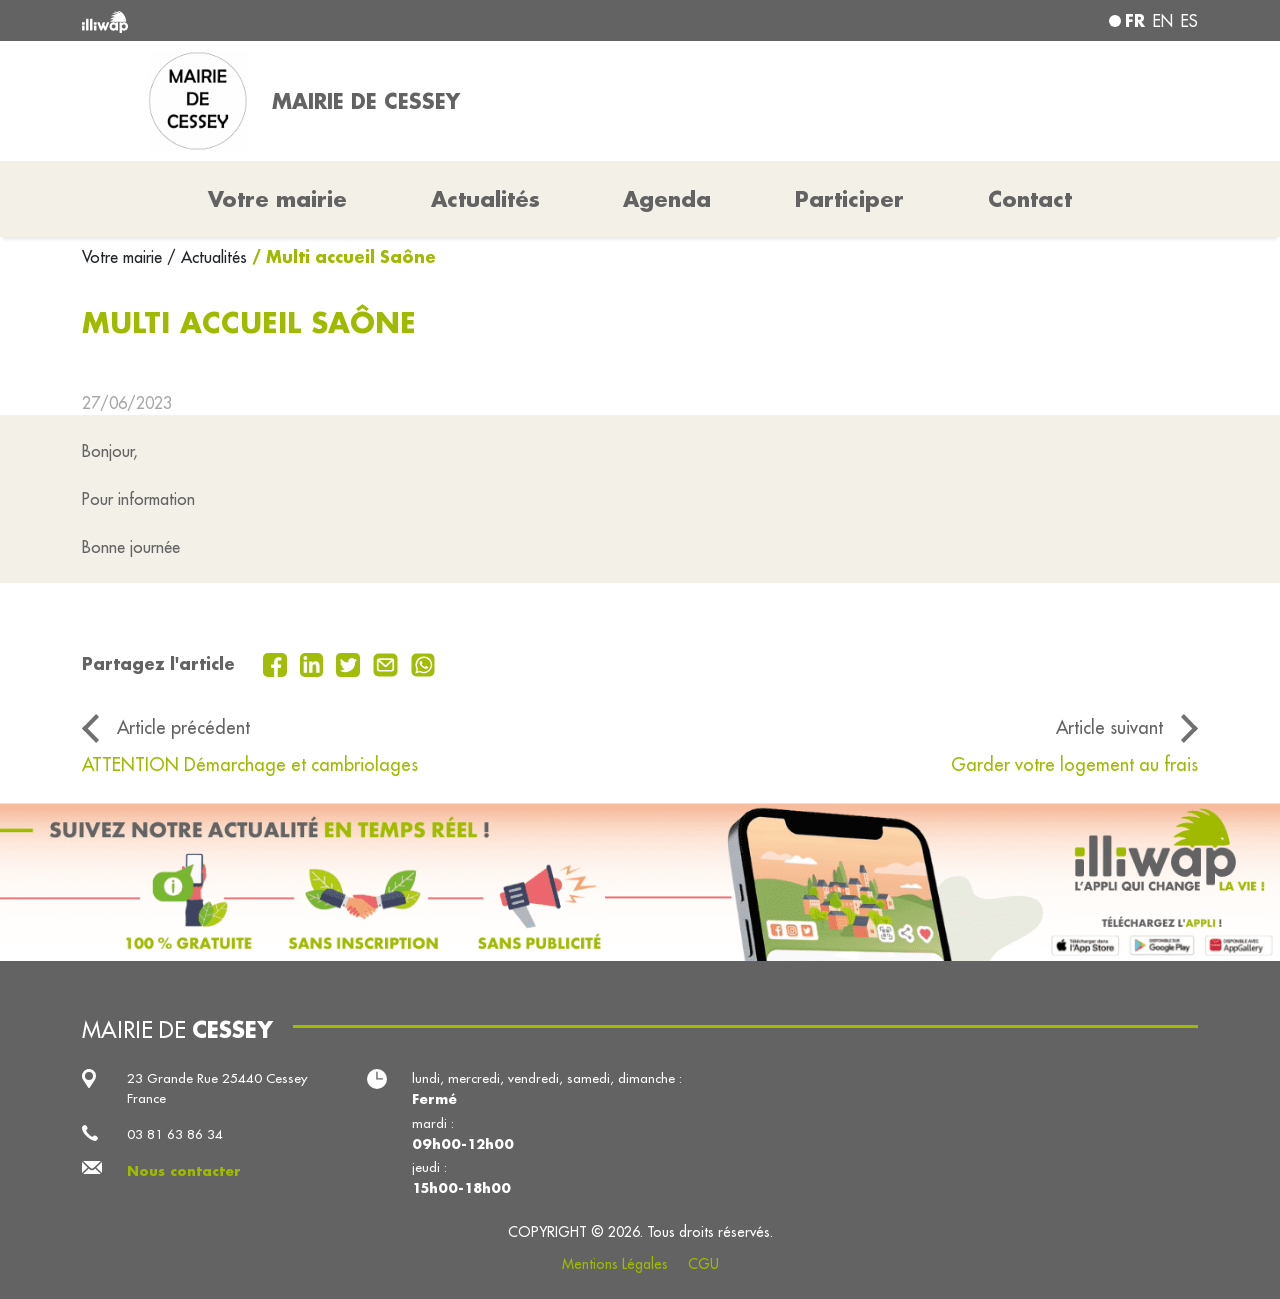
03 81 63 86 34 (175, 1134)
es (1189, 21)
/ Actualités (207, 257)
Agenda (667, 199)
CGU (703, 1264)
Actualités (485, 199)
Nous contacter (184, 1170)
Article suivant (1109, 727)
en (1163, 21)
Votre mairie (124, 257)
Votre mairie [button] (277, 199)
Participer (849, 199)
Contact (1030, 199)
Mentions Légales (615, 1264)
